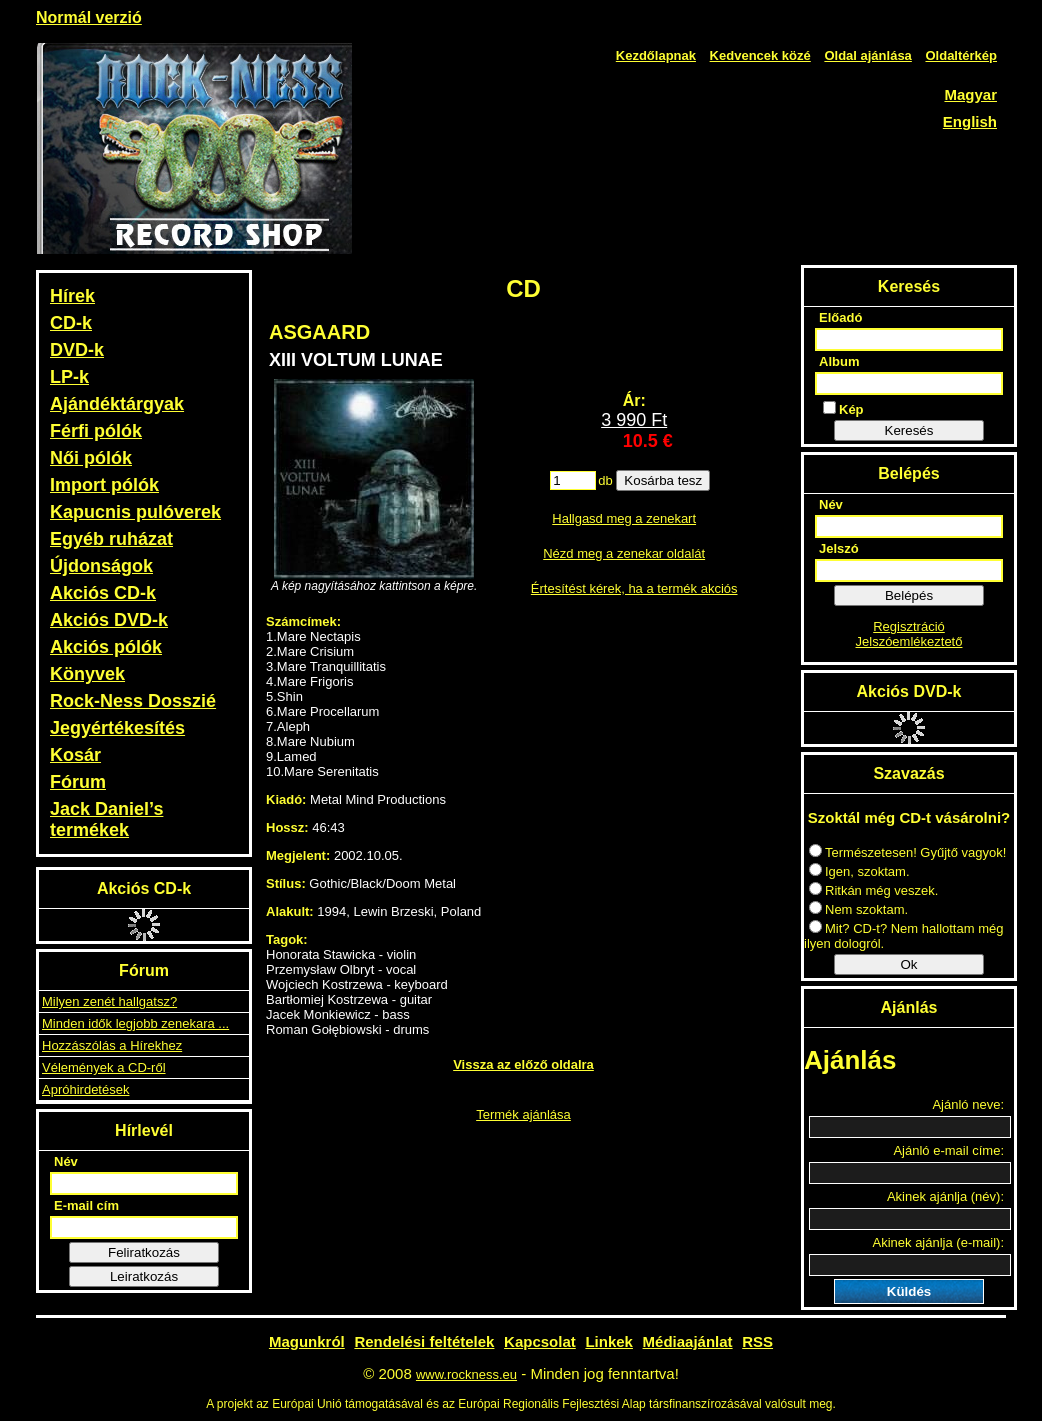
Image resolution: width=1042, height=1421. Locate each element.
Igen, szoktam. (859, 871)
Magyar (970, 94)
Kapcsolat (540, 1341)
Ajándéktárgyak (117, 404)
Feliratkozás (144, 1252)
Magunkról (307, 1341)
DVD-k (77, 350)
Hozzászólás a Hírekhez (112, 1045)
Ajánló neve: (968, 1104)
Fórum (78, 782)
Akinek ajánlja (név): (945, 1196)
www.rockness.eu (466, 1374)
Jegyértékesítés (117, 728)
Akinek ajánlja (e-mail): (939, 1242)
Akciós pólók (106, 647)
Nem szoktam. (858, 909)
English (970, 121)
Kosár (75, 755)
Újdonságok (101, 566)
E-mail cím (86, 1205)
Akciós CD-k (103, 593)
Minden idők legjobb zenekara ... (135, 1023)
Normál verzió (89, 17)
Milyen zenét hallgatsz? (109, 1001)
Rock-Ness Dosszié (133, 701)
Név (66, 1161)
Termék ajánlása (523, 1114)
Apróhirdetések (85, 1089)
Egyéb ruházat (111, 539)
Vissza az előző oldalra (523, 1064)
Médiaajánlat (688, 1341)
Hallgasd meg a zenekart (624, 518)
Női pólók (91, 458)
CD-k (71, 323)
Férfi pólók (96, 431)
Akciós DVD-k (109, 620)
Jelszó (839, 548)
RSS (757, 1341)
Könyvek (87, 674)
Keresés (909, 430)
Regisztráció (909, 626)
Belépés (909, 595)
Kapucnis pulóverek (135, 512)
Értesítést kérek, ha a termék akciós (634, 588)
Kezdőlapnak (656, 55)
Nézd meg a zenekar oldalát (624, 553)
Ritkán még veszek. (873, 890)
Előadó (840, 317)
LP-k (69, 377)
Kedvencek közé (760, 55)
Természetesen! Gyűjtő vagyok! (907, 852)
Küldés (909, 1291)
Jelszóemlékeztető (909, 641)
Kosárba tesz (663, 480)
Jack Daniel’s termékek (106, 819)
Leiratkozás (144, 1276)
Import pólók (104, 485)
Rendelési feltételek (424, 1341)
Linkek (609, 1341)
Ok (908, 964)
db (605, 480)
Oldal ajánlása (867, 55)
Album (839, 361)
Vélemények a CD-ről (104, 1067)
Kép (843, 409)
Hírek (72, 296)
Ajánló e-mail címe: (948, 1150)
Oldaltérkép (961, 55)
